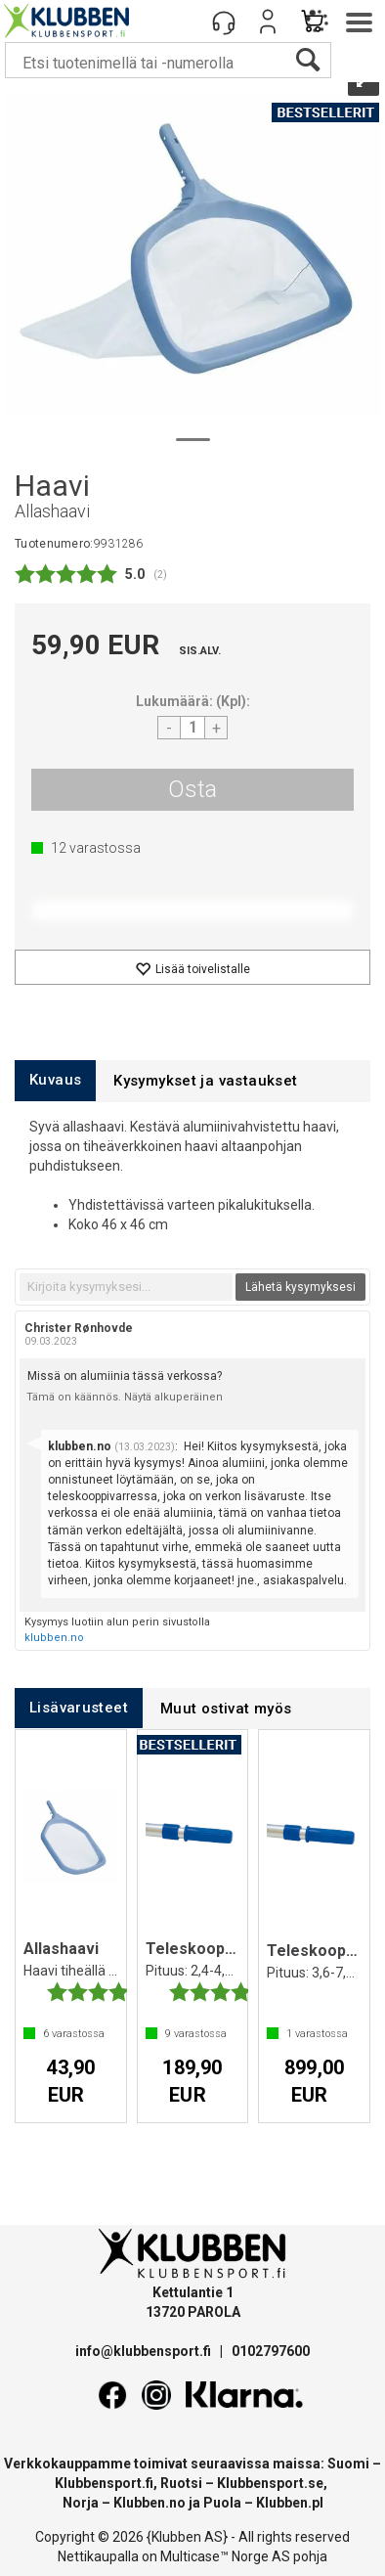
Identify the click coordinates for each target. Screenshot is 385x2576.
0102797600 (271, 2351)
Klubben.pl (289, 2502)
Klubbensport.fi (104, 2483)
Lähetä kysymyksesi (300, 1287)
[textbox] (126, 1287)
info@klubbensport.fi (144, 2351)
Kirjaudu (267, 21)
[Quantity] (192, 727)
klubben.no (54, 1637)
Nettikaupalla (98, 2556)
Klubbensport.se (270, 2483)
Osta (192, 789)
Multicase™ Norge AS (225, 2556)
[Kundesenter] (223, 21)
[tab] (55, 1080)
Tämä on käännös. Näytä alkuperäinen (124, 1397)
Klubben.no (149, 2502)
